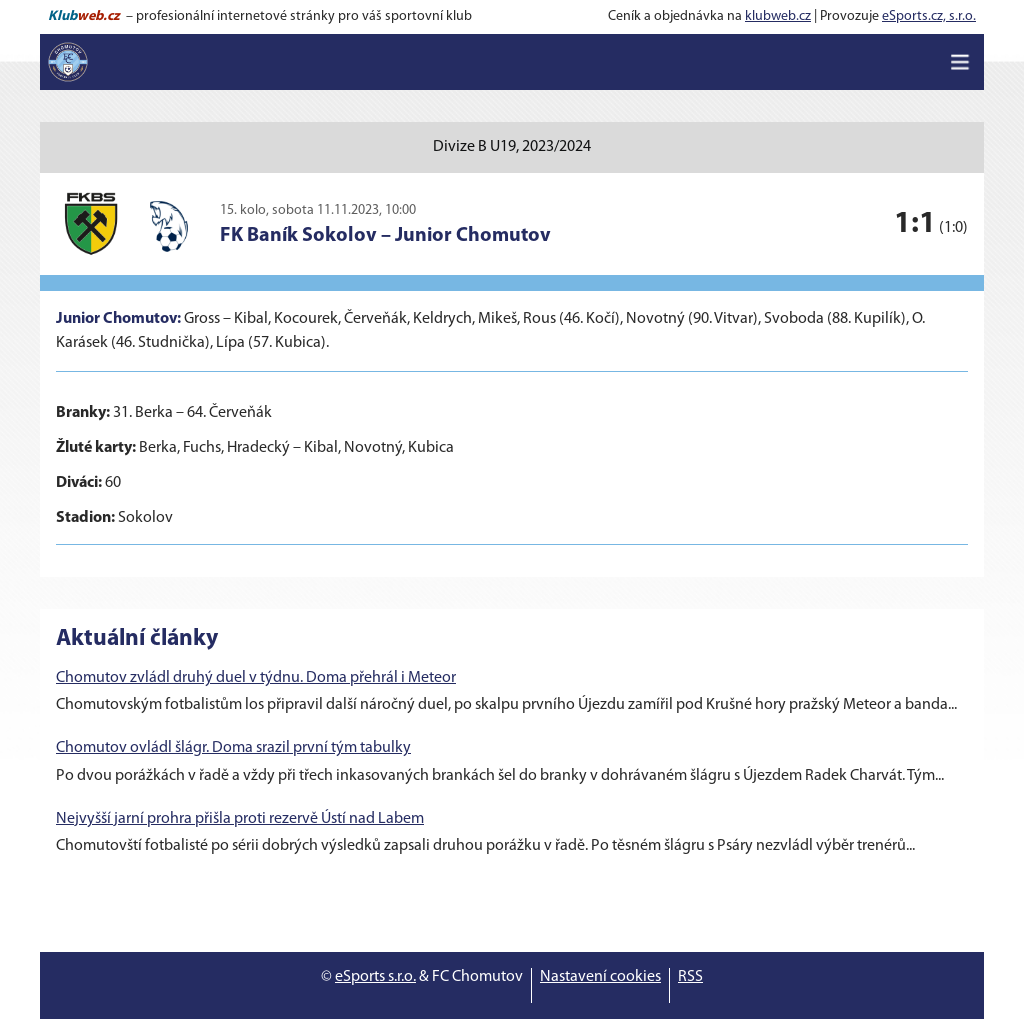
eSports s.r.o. (375, 977)
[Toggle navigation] (960, 62)
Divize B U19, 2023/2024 (512, 147)
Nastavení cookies (600, 977)
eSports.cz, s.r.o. (929, 16)
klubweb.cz (778, 16)
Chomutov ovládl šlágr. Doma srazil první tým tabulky (233, 748)
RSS (690, 977)
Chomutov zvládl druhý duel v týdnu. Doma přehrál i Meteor (256, 678)
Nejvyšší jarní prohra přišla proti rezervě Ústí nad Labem (240, 819)
